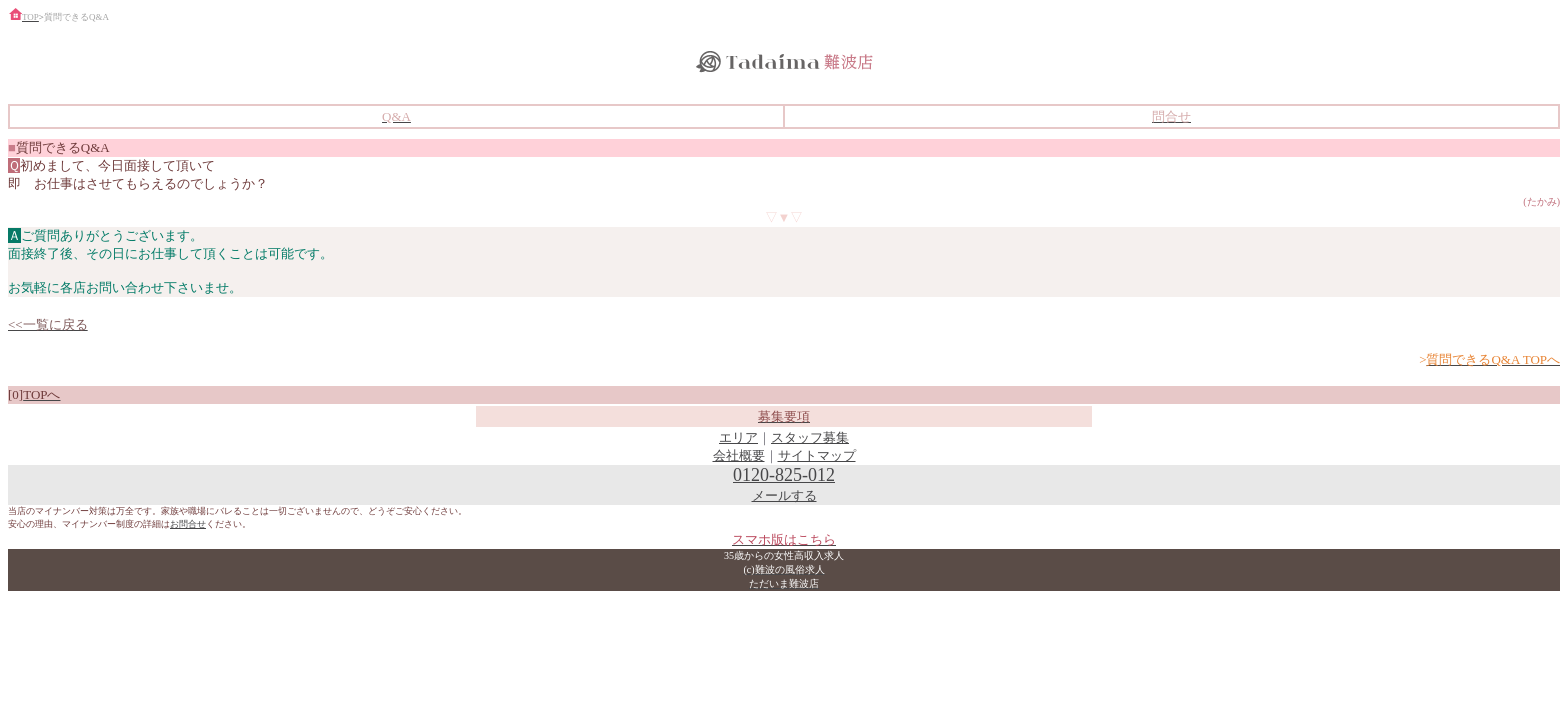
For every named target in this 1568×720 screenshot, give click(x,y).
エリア (738, 437)
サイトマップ (817, 455)
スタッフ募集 (810, 437)
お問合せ (188, 524)
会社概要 (739, 455)
